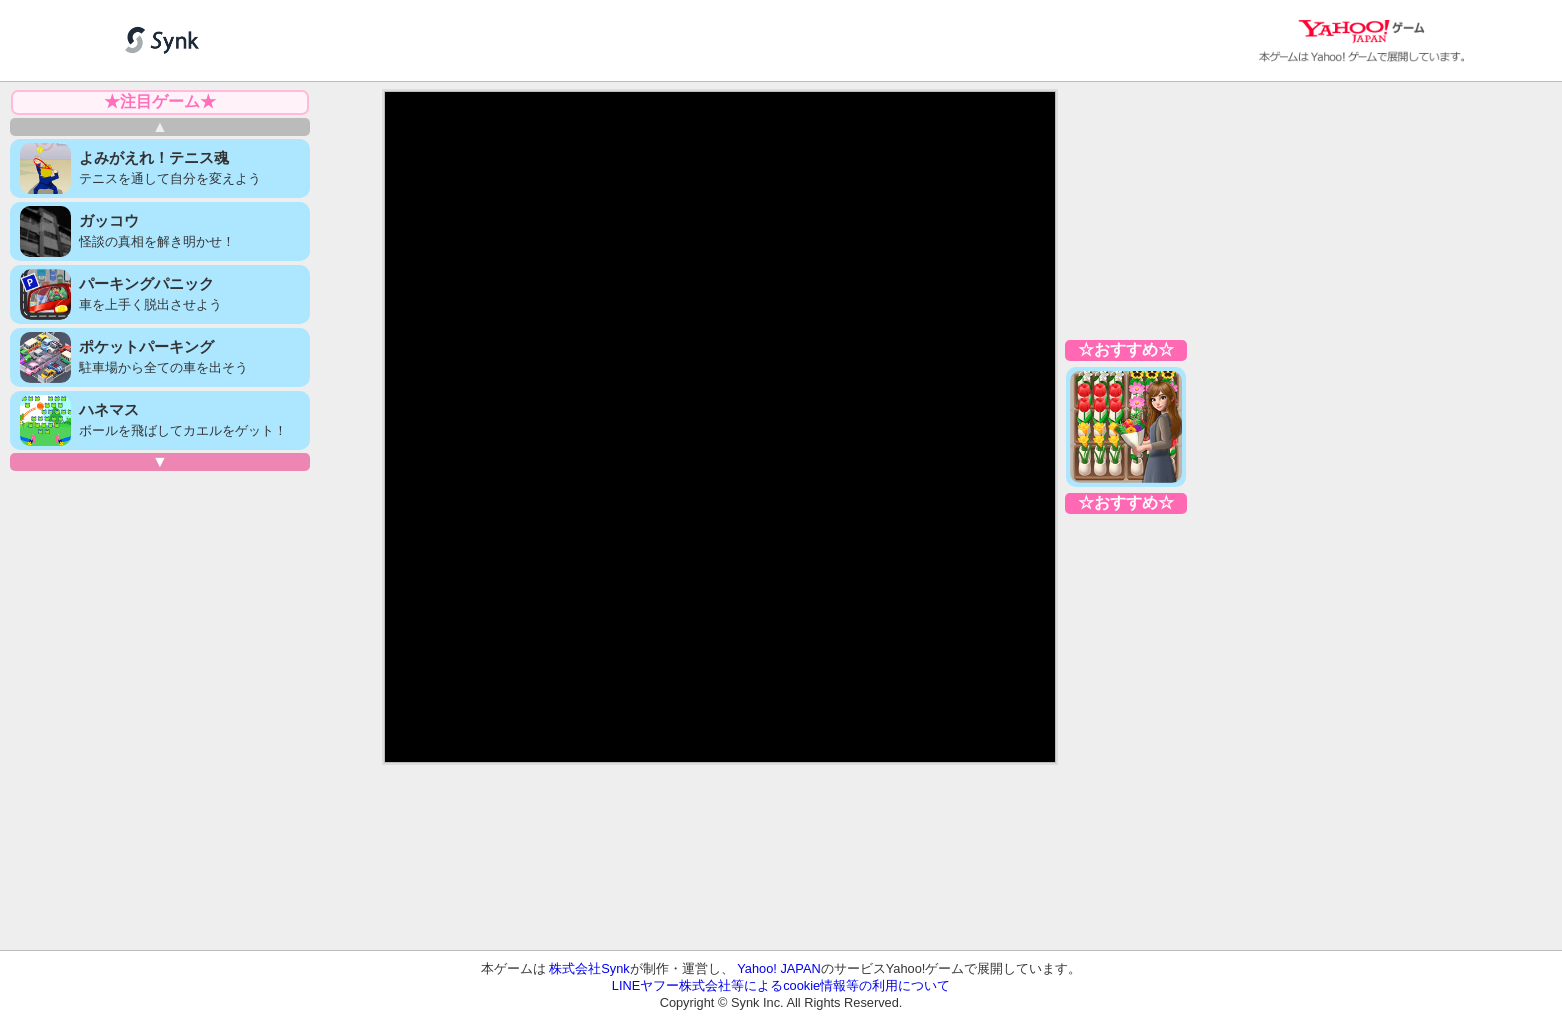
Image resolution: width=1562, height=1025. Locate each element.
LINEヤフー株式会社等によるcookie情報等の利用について (781, 985)
